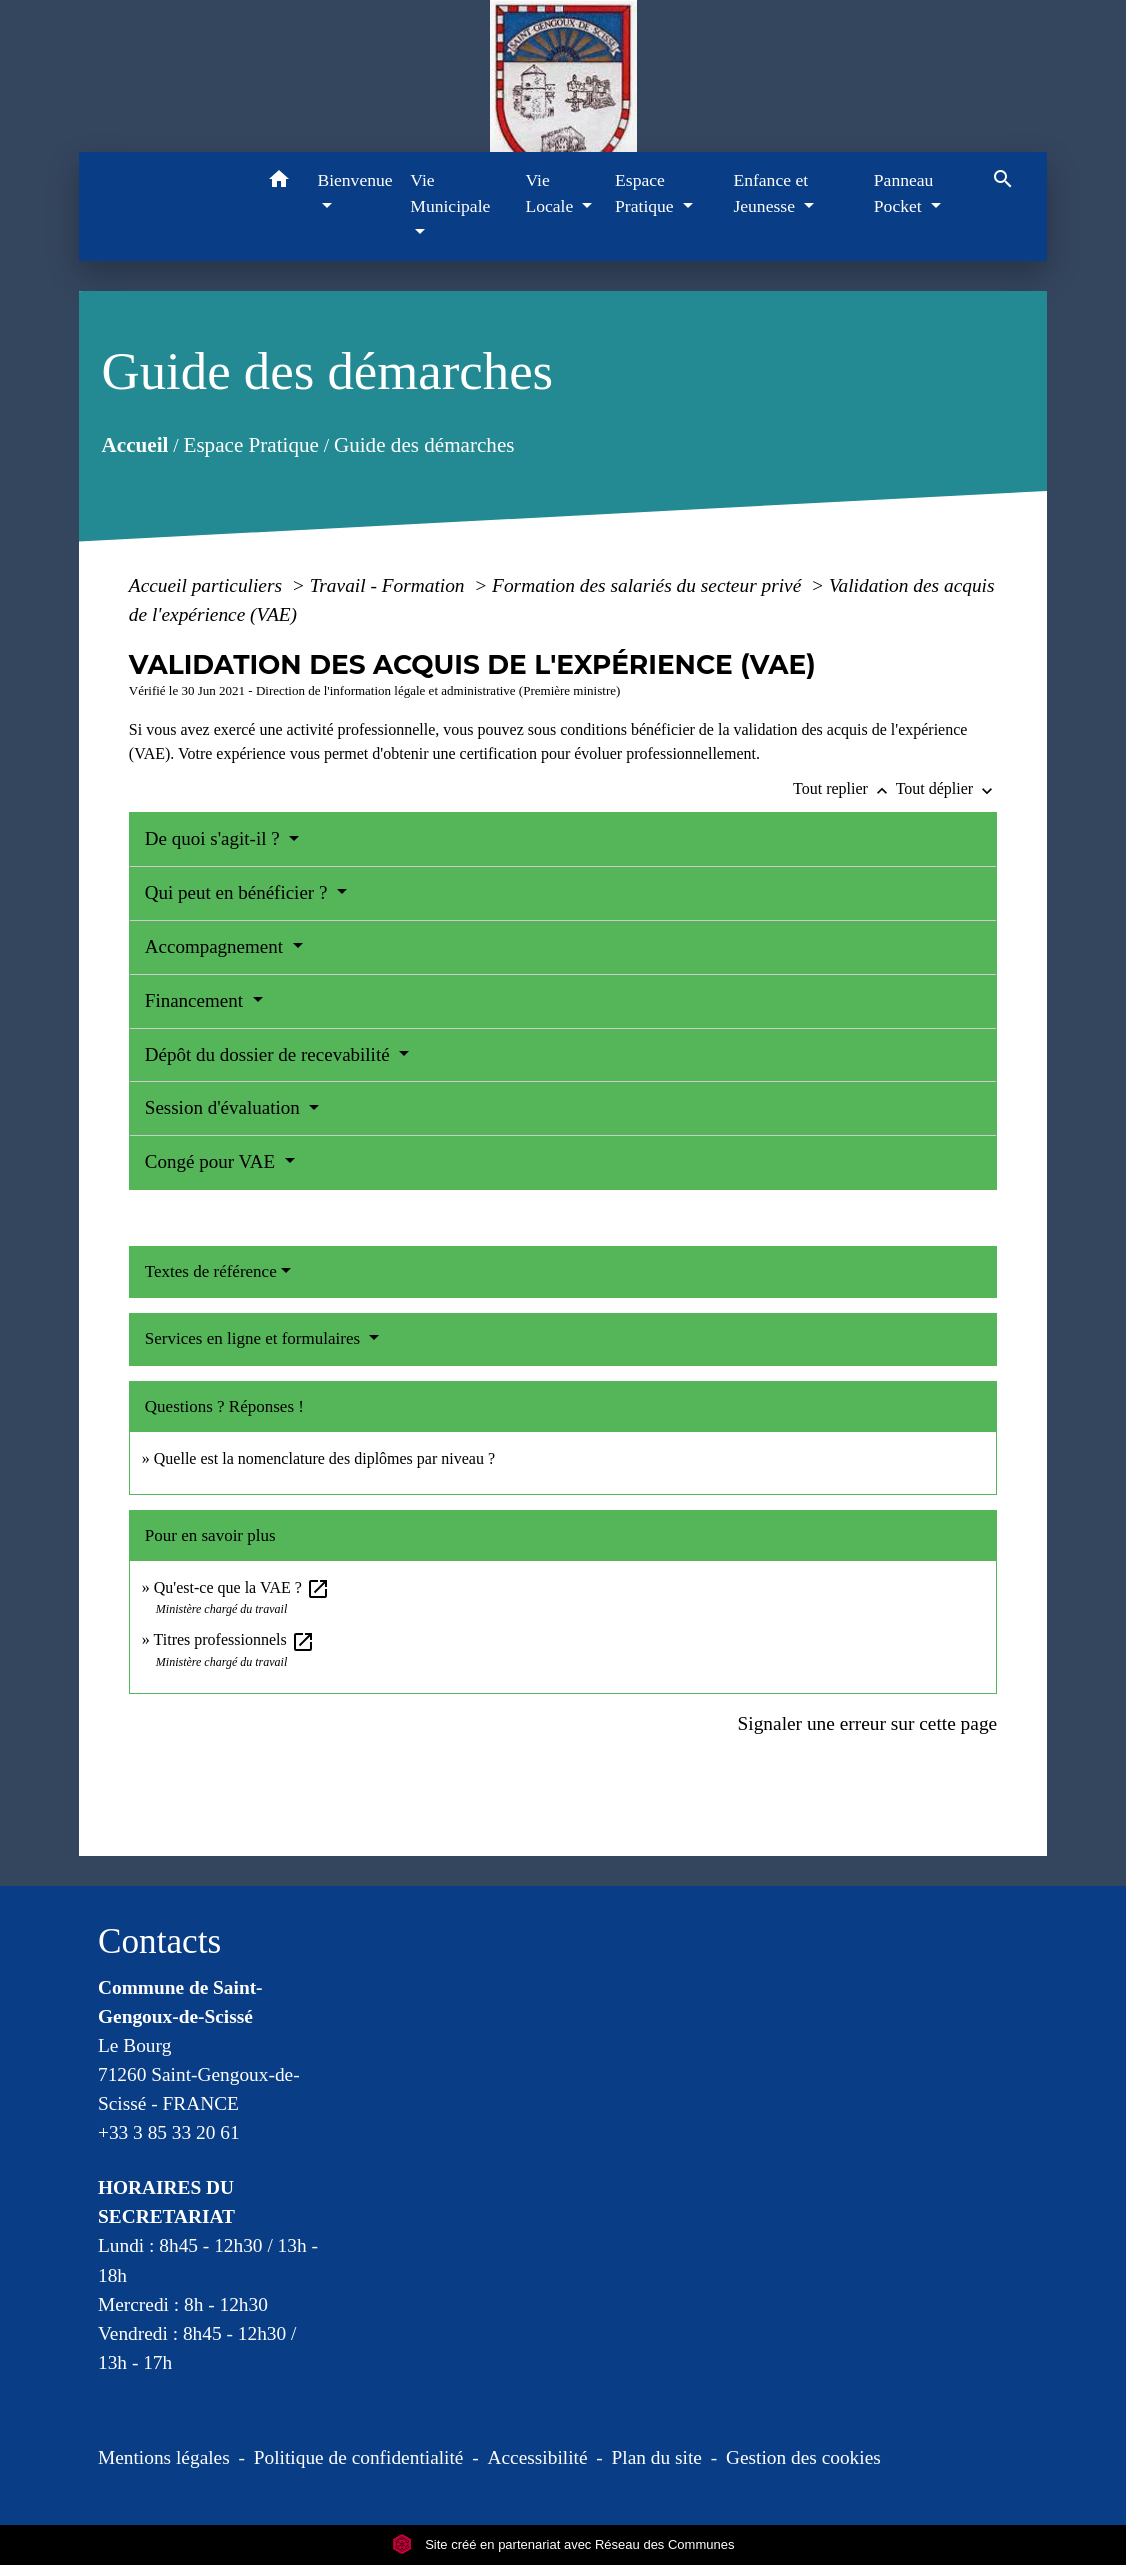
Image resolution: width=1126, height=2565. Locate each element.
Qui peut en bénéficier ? (238, 892)
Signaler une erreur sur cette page (868, 1723)
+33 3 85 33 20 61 (169, 2132)
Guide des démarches (424, 445)
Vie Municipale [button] (450, 193)
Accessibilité (538, 2457)
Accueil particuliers (208, 585)
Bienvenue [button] (354, 180)
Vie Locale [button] (551, 193)
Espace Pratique (250, 445)
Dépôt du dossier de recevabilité (270, 1054)
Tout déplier (947, 788)
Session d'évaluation (225, 1107)
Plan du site (657, 2457)
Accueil (134, 445)
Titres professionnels (234, 1639)
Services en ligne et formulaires (255, 1338)
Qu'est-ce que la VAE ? (242, 1587)
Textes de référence (211, 1271)
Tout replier (844, 788)
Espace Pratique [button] (646, 193)
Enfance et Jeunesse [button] (770, 193)
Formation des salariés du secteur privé (649, 585)
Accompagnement (216, 946)
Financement (196, 1000)
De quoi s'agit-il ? (215, 838)
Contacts (159, 1941)
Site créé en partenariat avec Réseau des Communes (563, 2544)
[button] (278, 182)
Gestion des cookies (803, 2457)
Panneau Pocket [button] (904, 193)
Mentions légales (164, 2457)
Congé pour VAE (212, 1161)
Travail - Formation (390, 585)
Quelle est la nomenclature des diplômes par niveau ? (324, 1458)
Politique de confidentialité (359, 2457)
